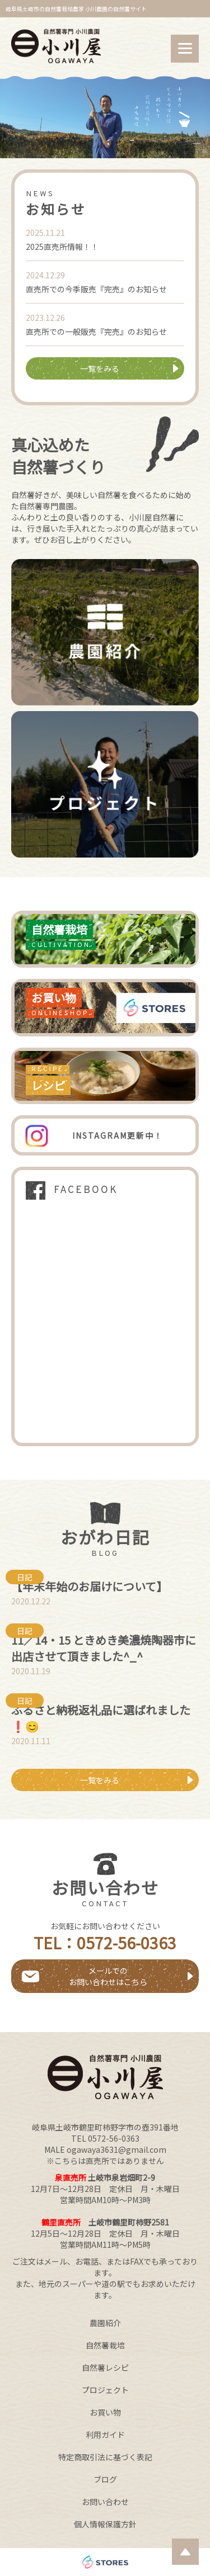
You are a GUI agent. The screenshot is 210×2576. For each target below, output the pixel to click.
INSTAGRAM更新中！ (117, 1135)
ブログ (105, 2479)
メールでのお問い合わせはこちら (108, 1976)
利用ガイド (105, 2434)
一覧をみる (99, 368)
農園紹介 (105, 2322)
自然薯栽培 (105, 2345)
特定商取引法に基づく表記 (105, 2457)
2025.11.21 (45, 232)
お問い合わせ (105, 2501)
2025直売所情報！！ (62, 246)
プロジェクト (105, 2389)
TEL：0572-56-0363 (105, 1942)
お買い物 (105, 2412)
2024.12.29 (45, 275)
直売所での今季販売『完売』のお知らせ (96, 289)
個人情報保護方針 (105, 2524)
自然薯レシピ (105, 2367)
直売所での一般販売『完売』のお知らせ (96, 331)
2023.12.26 (45, 317)
